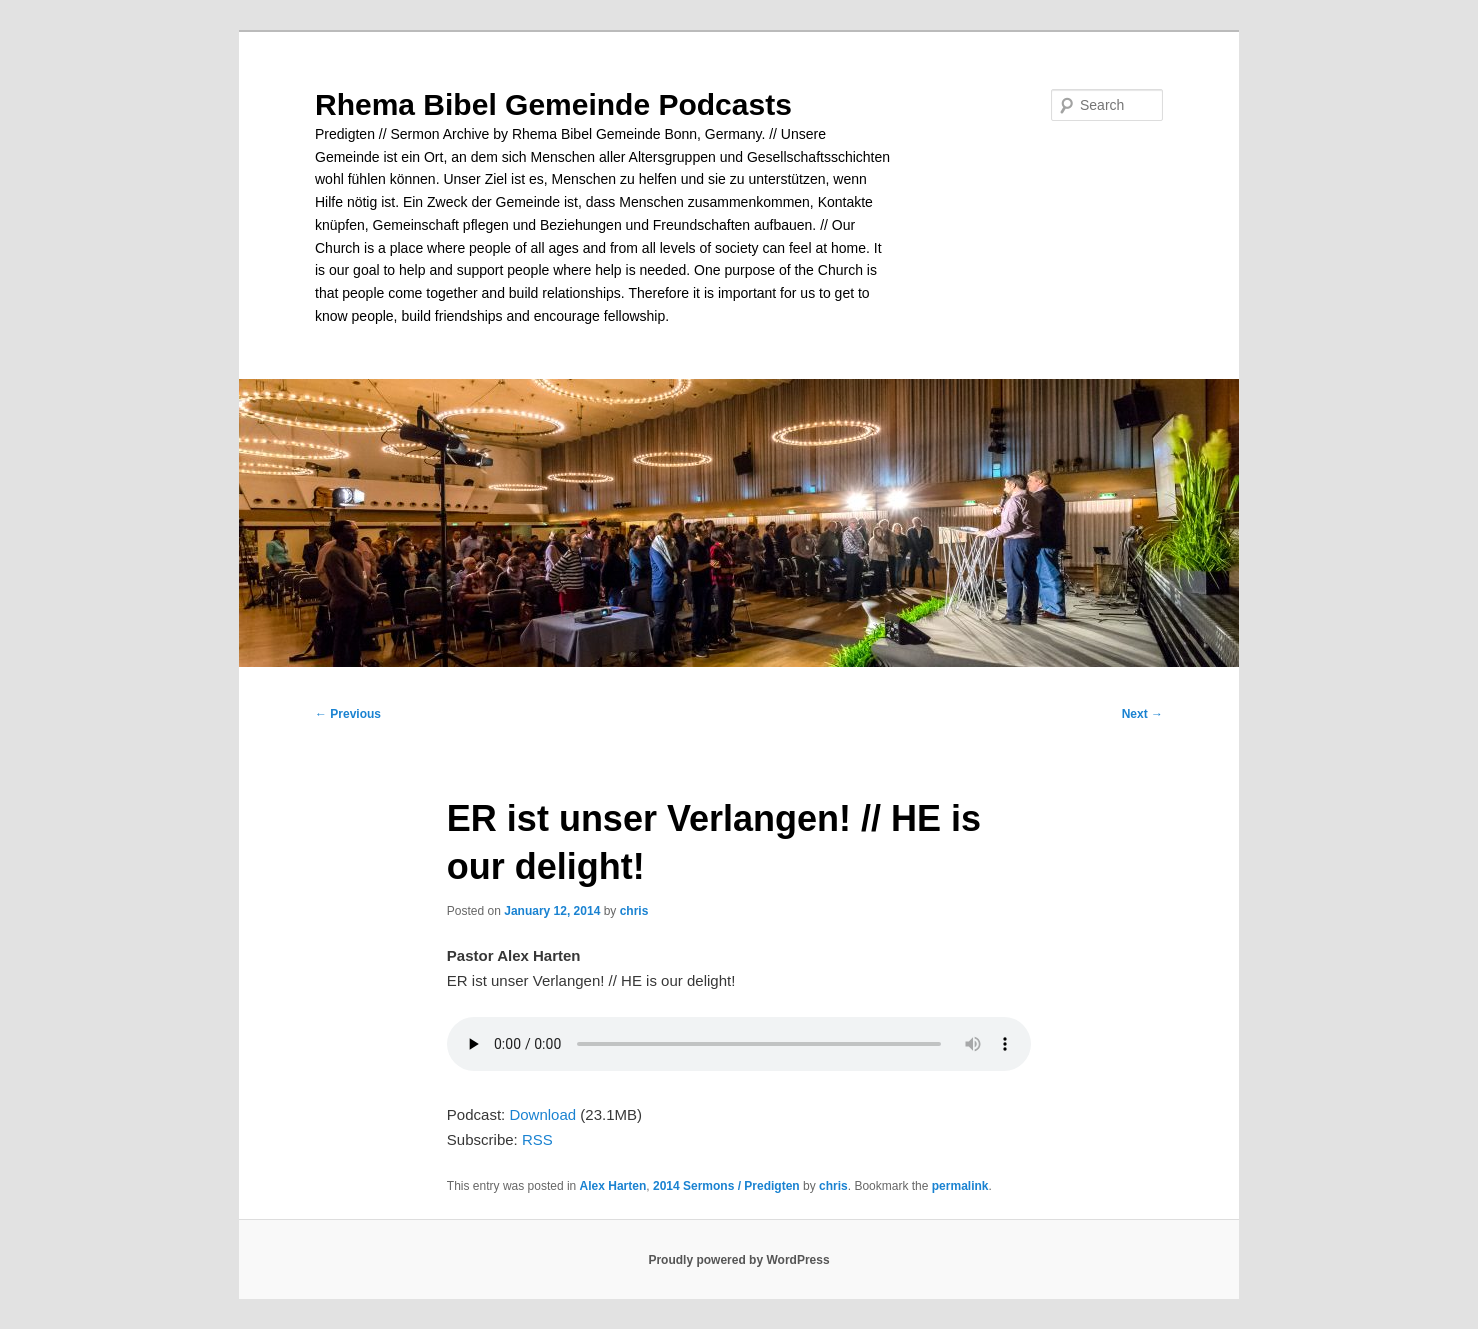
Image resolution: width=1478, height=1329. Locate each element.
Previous (348, 714)
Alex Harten (613, 1186)
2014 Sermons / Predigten (726, 1186)
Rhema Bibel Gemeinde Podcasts (553, 104)
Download (542, 1114)
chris (634, 911)
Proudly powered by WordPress (738, 1260)
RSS (537, 1139)
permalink (960, 1186)
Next (1142, 714)
